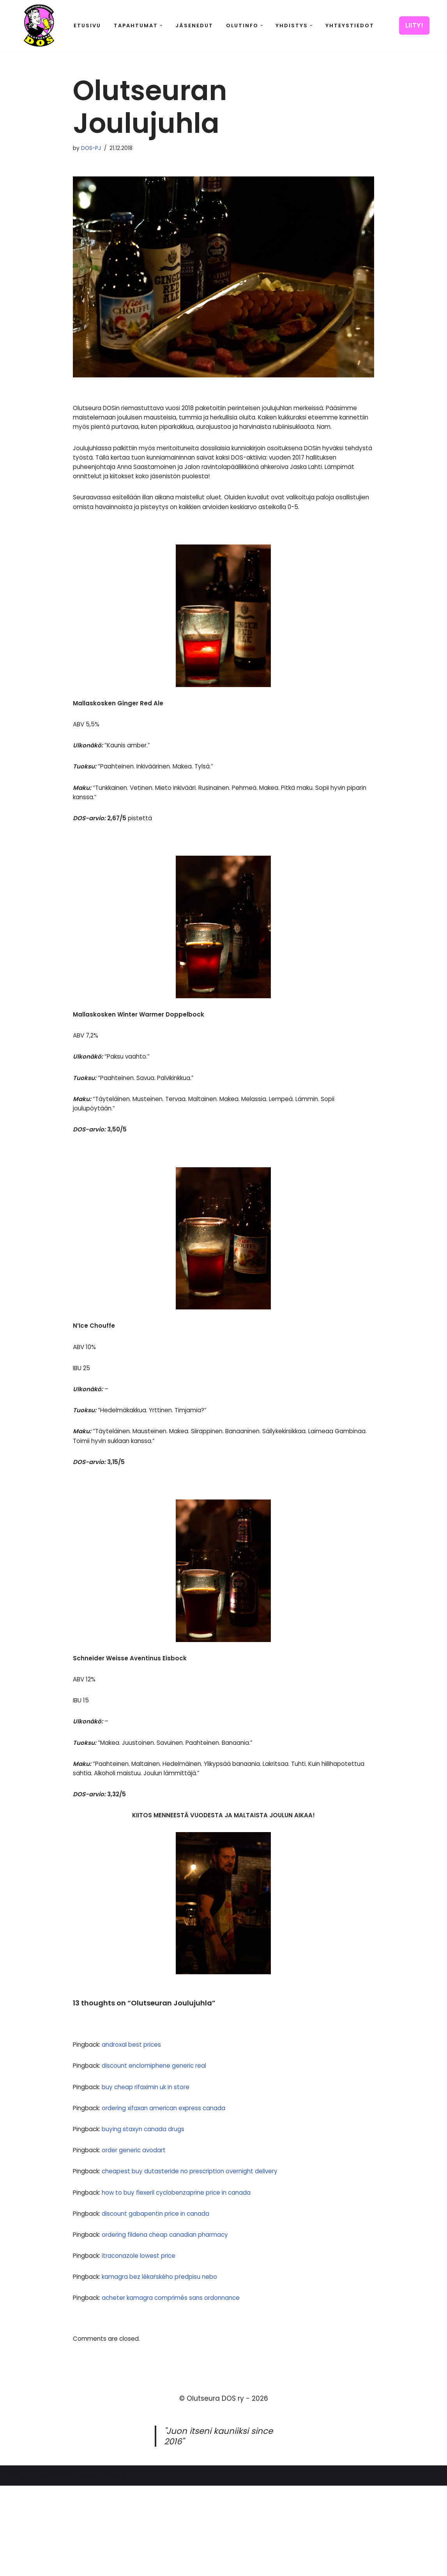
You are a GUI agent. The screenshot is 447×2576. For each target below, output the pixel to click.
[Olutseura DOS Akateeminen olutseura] (39, 25)
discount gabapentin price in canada (170, 2297)
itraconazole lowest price (149, 2342)
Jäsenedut (194, 25)
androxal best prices (141, 2119)
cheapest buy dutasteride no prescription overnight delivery (208, 2253)
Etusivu (87, 25)
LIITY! (414, 25)
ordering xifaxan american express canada (180, 2186)
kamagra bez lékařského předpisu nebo (173, 2364)
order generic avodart (144, 2231)
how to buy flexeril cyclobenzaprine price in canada (194, 2275)
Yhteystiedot (349, 25)
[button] (161, 25)
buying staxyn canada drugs (156, 2208)
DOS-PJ (93, 149)
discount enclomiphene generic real (168, 2141)
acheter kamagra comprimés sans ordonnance (188, 2386)
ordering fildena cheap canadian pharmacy (182, 2319)
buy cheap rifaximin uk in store (158, 2164)
